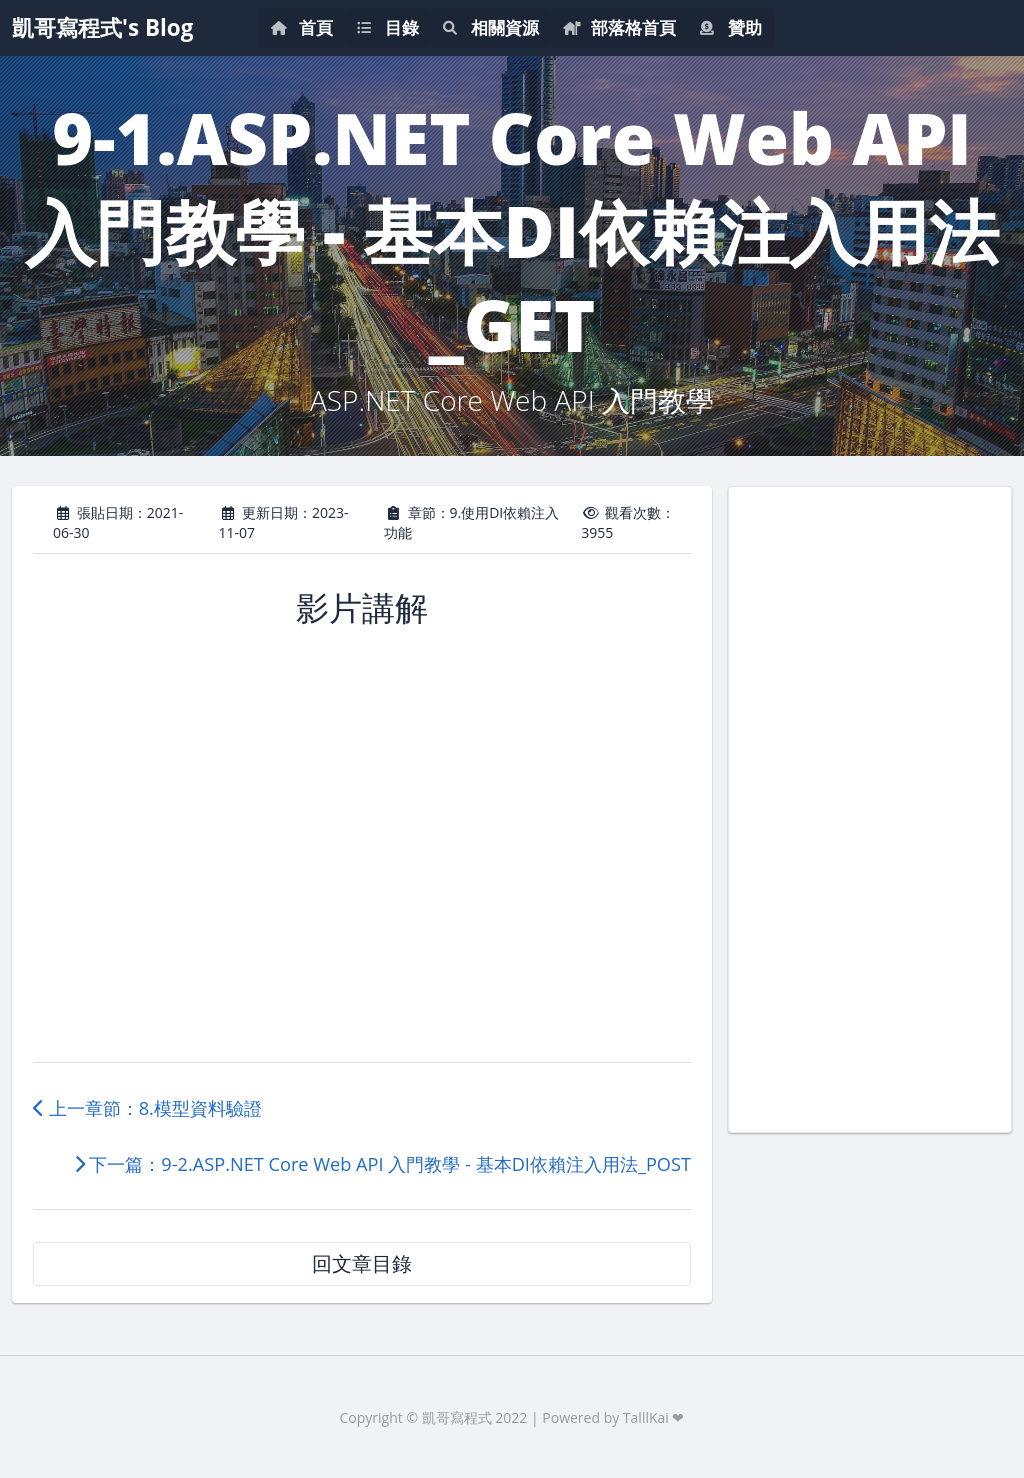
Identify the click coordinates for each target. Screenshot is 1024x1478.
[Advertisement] (870, 807)
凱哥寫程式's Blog (102, 27)
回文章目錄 (362, 1263)
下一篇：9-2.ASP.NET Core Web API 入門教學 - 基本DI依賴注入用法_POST (382, 1164)
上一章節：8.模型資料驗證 (147, 1108)
